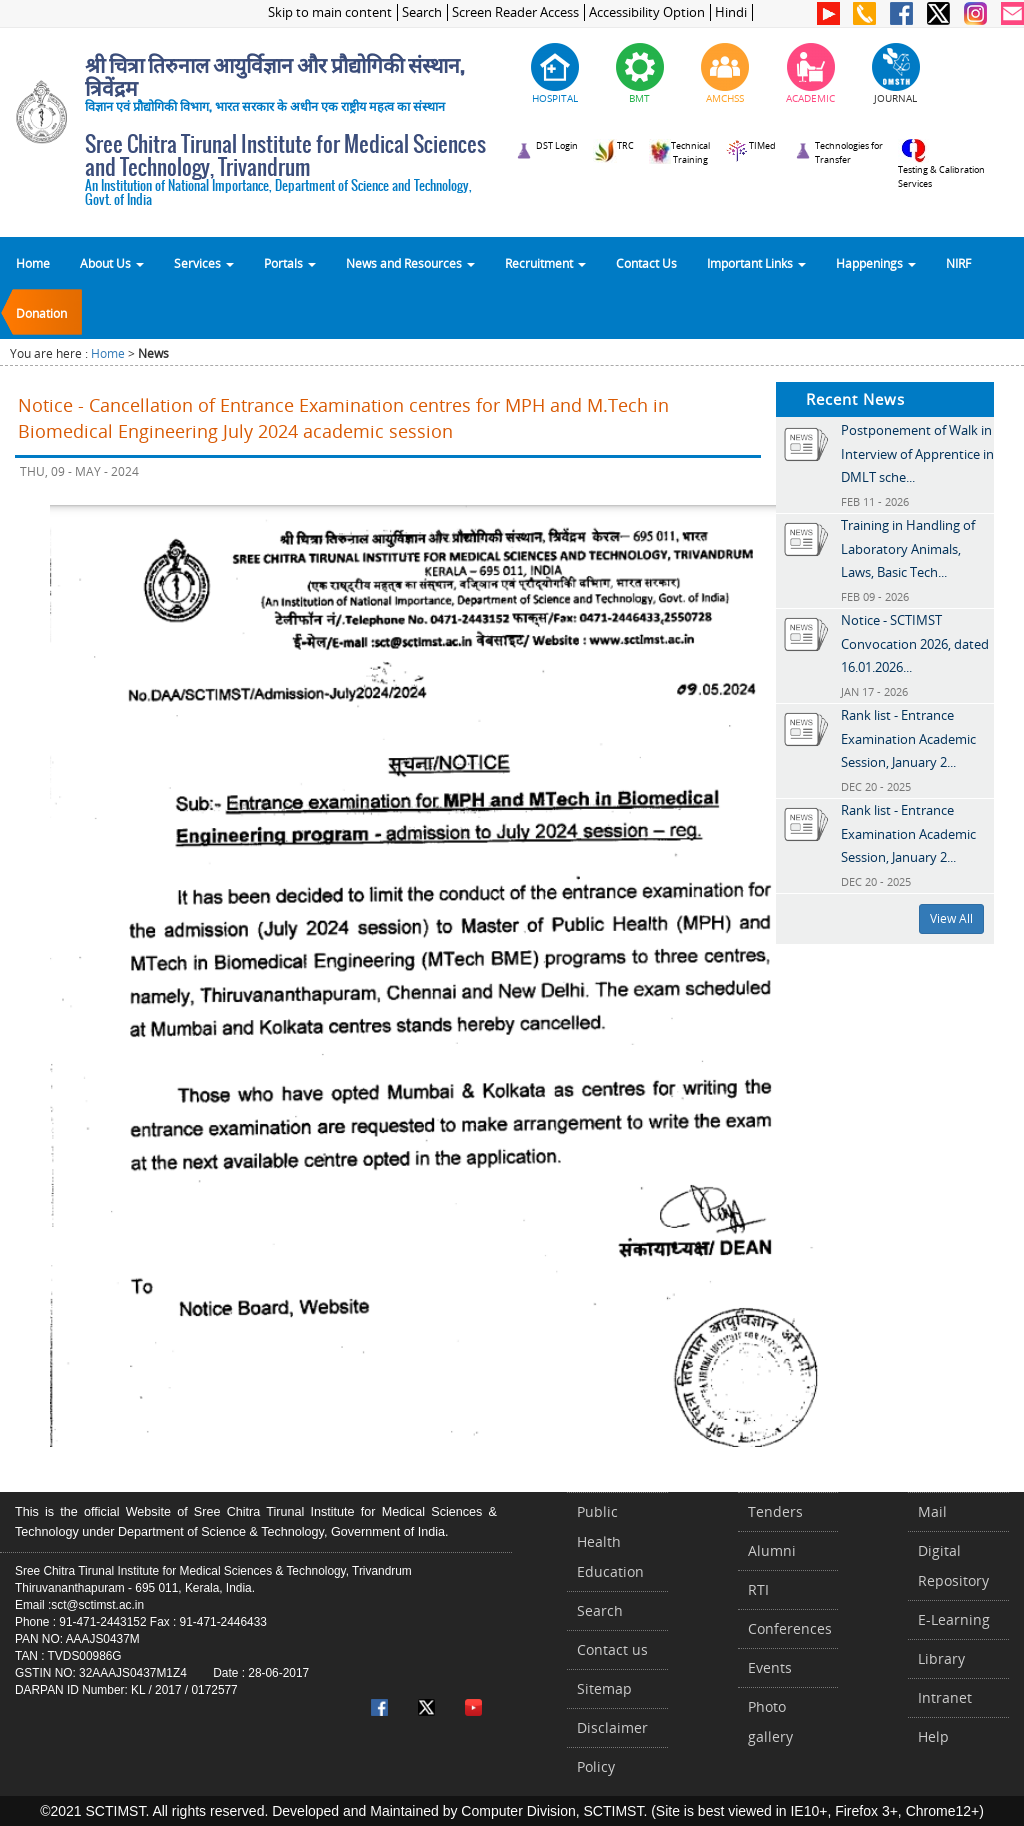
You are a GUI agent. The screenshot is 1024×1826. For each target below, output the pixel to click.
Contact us (612, 1649)
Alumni (772, 1550)
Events (770, 1667)
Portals (290, 263)
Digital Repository (953, 1565)
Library (941, 1658)
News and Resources (410, 263)
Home (33, 263)
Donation (41, 313)
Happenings (876, 263)
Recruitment (545, 263)
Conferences (790, 1628)
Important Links (756, 263)
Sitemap (604, 1688)
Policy (596, 1766)
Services (204, 263)
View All (951, 918)
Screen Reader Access (515, 12)
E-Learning (954, 1619)
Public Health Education (610, 1541)
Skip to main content (330, 12)
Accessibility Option (647, 12)
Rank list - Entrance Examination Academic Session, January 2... (908, 738)
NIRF (958, 263)
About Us (112, 263)
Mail (932, 1511)
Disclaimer (612, 1727)
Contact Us (646, 263)
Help (933, 1736)
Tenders (775, 1511)
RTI (758, 1589)
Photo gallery (770, 1721)
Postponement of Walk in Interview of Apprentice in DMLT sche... (917, 453)
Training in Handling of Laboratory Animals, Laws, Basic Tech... (908, 548)
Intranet (945, 1697)
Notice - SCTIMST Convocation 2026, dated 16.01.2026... (915, 643)
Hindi (731, 12)
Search (422, 12)
